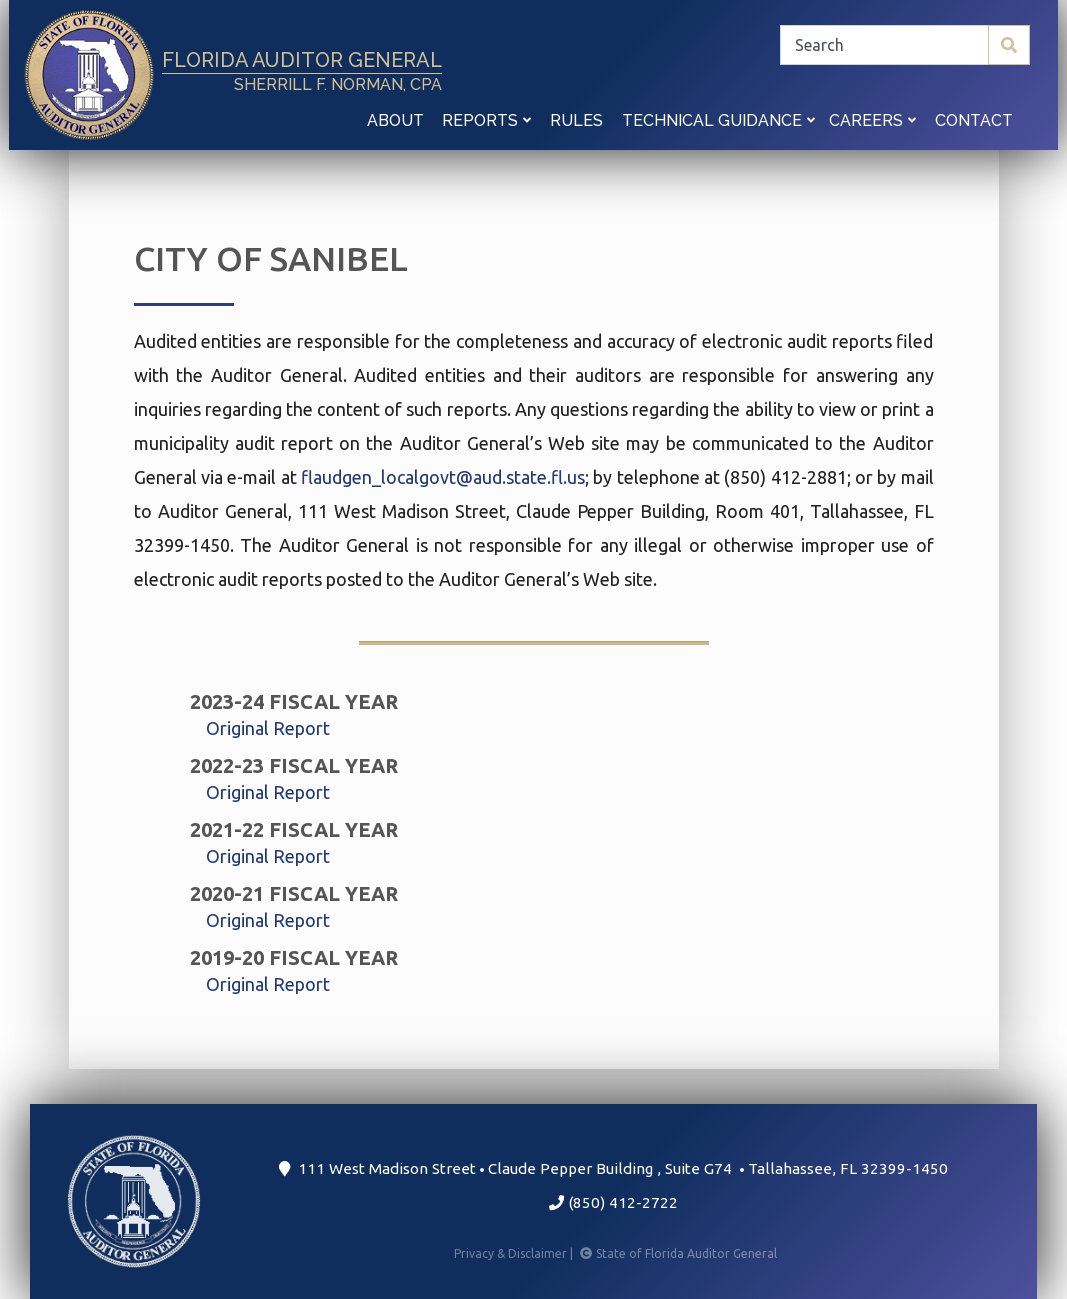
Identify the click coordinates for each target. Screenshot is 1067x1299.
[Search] (905, 45)
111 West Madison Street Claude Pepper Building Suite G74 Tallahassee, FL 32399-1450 (613, 1168)
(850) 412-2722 (613, 1202)
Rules (576, 120)
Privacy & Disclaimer (515, 1253)
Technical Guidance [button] (718, 120)
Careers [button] (872, 120)
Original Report (268, 728)
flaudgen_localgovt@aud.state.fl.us (443, 477)
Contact (974, 120)
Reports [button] (486, 120)
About (395, 120)
